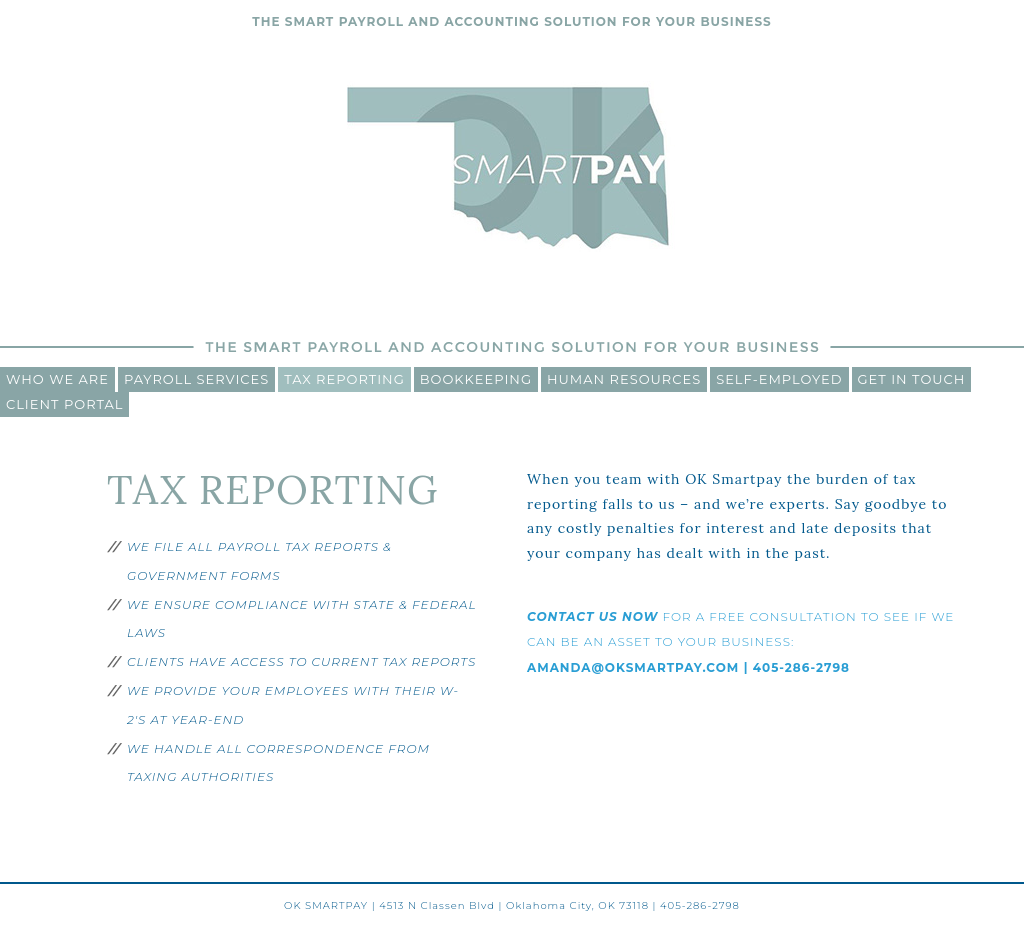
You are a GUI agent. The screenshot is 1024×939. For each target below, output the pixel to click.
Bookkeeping (476, 379)
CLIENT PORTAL (64, 404)
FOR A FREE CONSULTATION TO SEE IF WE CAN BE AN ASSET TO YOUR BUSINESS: (740, 642)
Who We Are (57, 379)
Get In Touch (912, 379)
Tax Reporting (344, 379)
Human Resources (624, 379)
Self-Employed (779, 379)
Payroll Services (196, 379)
